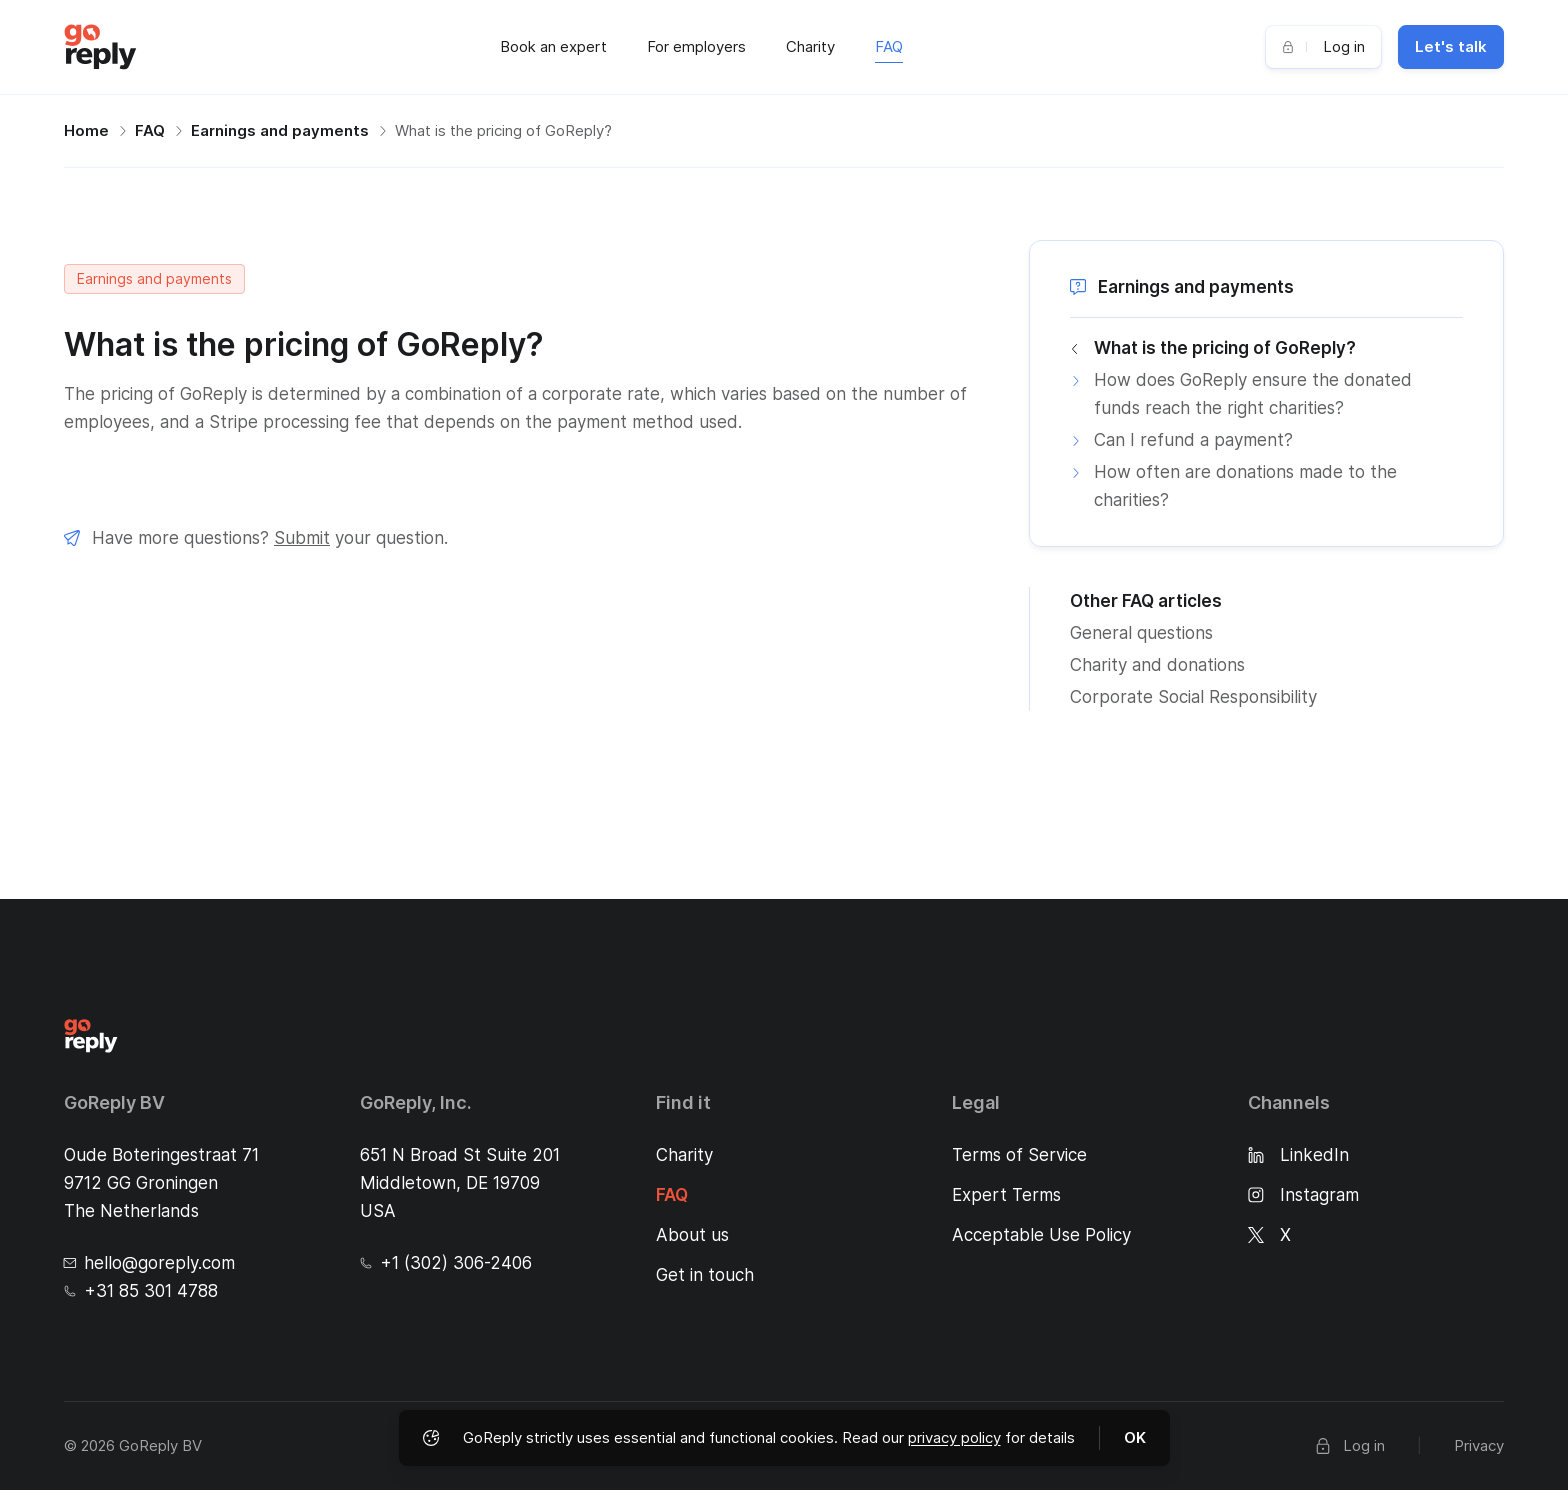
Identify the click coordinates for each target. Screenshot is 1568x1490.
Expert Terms (1006, 1195)
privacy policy (954, 1437)
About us (692, 1235)
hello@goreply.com (149, 1263)
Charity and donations (1157, 665)
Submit (302, 538)
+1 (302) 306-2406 (446, 1263)
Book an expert (553, 46)
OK (1135, 1437)
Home (86, 130)
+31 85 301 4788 (141, 1291)
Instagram (1303, 1195)
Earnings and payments (280, 130)
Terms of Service (1019, 1155)
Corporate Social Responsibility (1193, 697)
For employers (696, 46)
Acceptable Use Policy (1041, 1235)
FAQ (889, 46)
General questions (1141, 633)
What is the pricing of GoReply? (503, 130)
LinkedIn (1298, 1155)
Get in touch (705, 1275)
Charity (810, 46)
